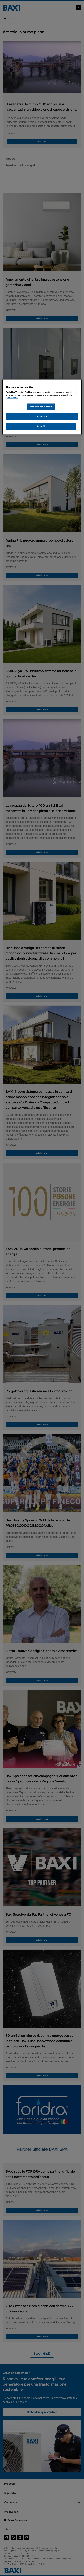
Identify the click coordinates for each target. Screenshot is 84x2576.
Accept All (42, 416)
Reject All (41, 426)
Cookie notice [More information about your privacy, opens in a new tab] (12, 398)
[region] (42, 407)
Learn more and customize (41, 407)
